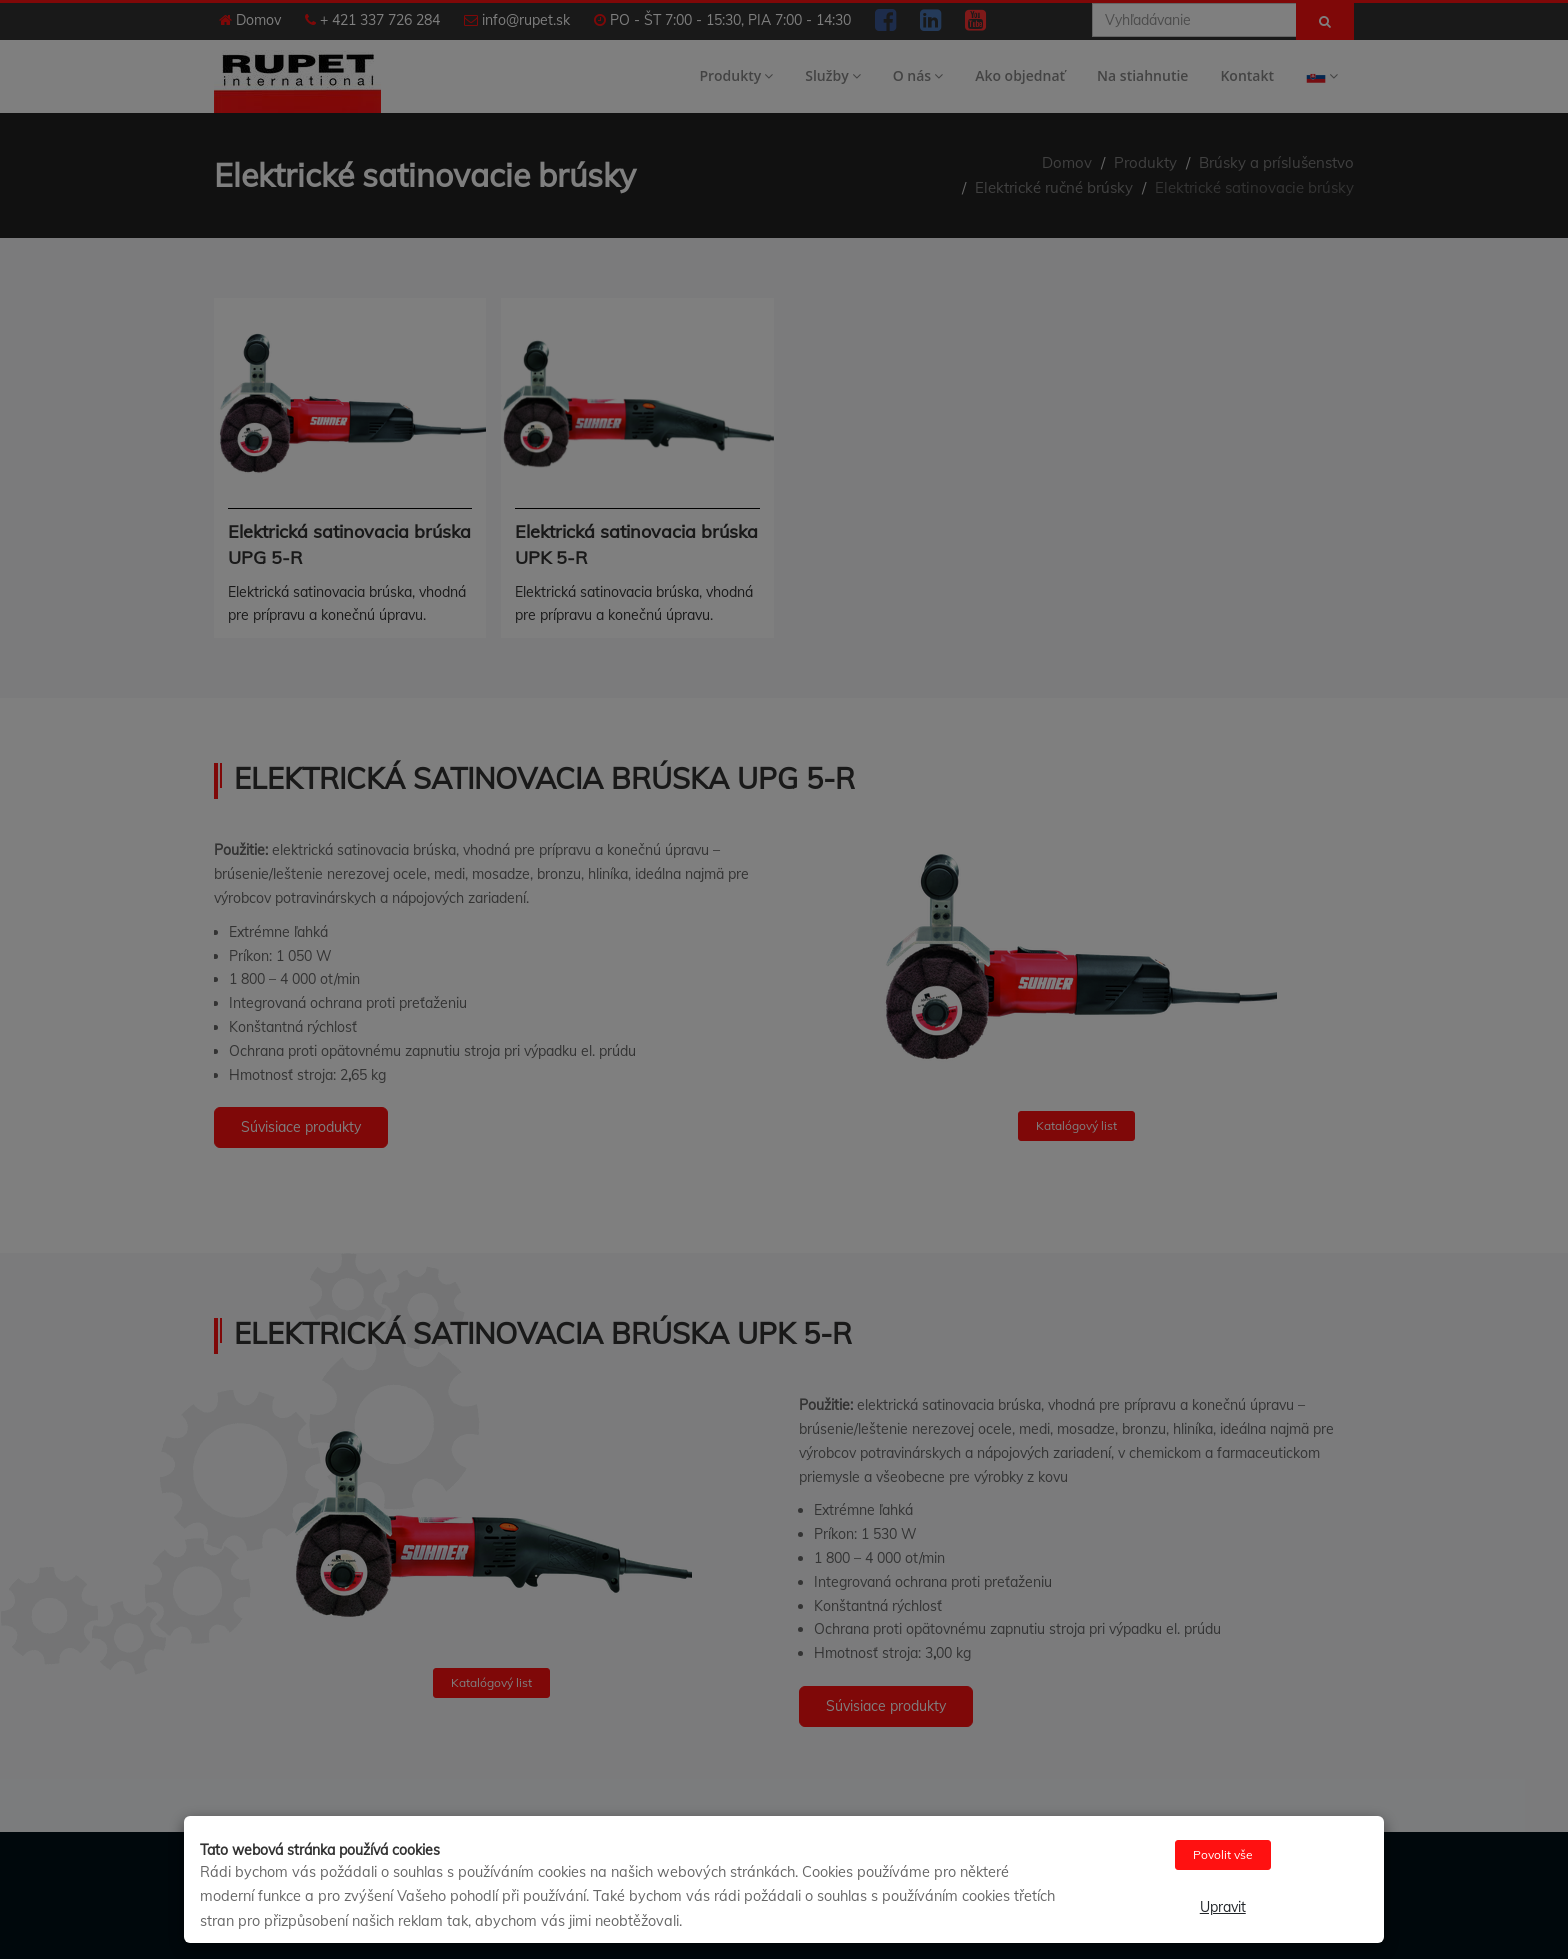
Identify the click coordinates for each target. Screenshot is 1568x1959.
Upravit (1223, 1907)
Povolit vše (1223, 1854)
